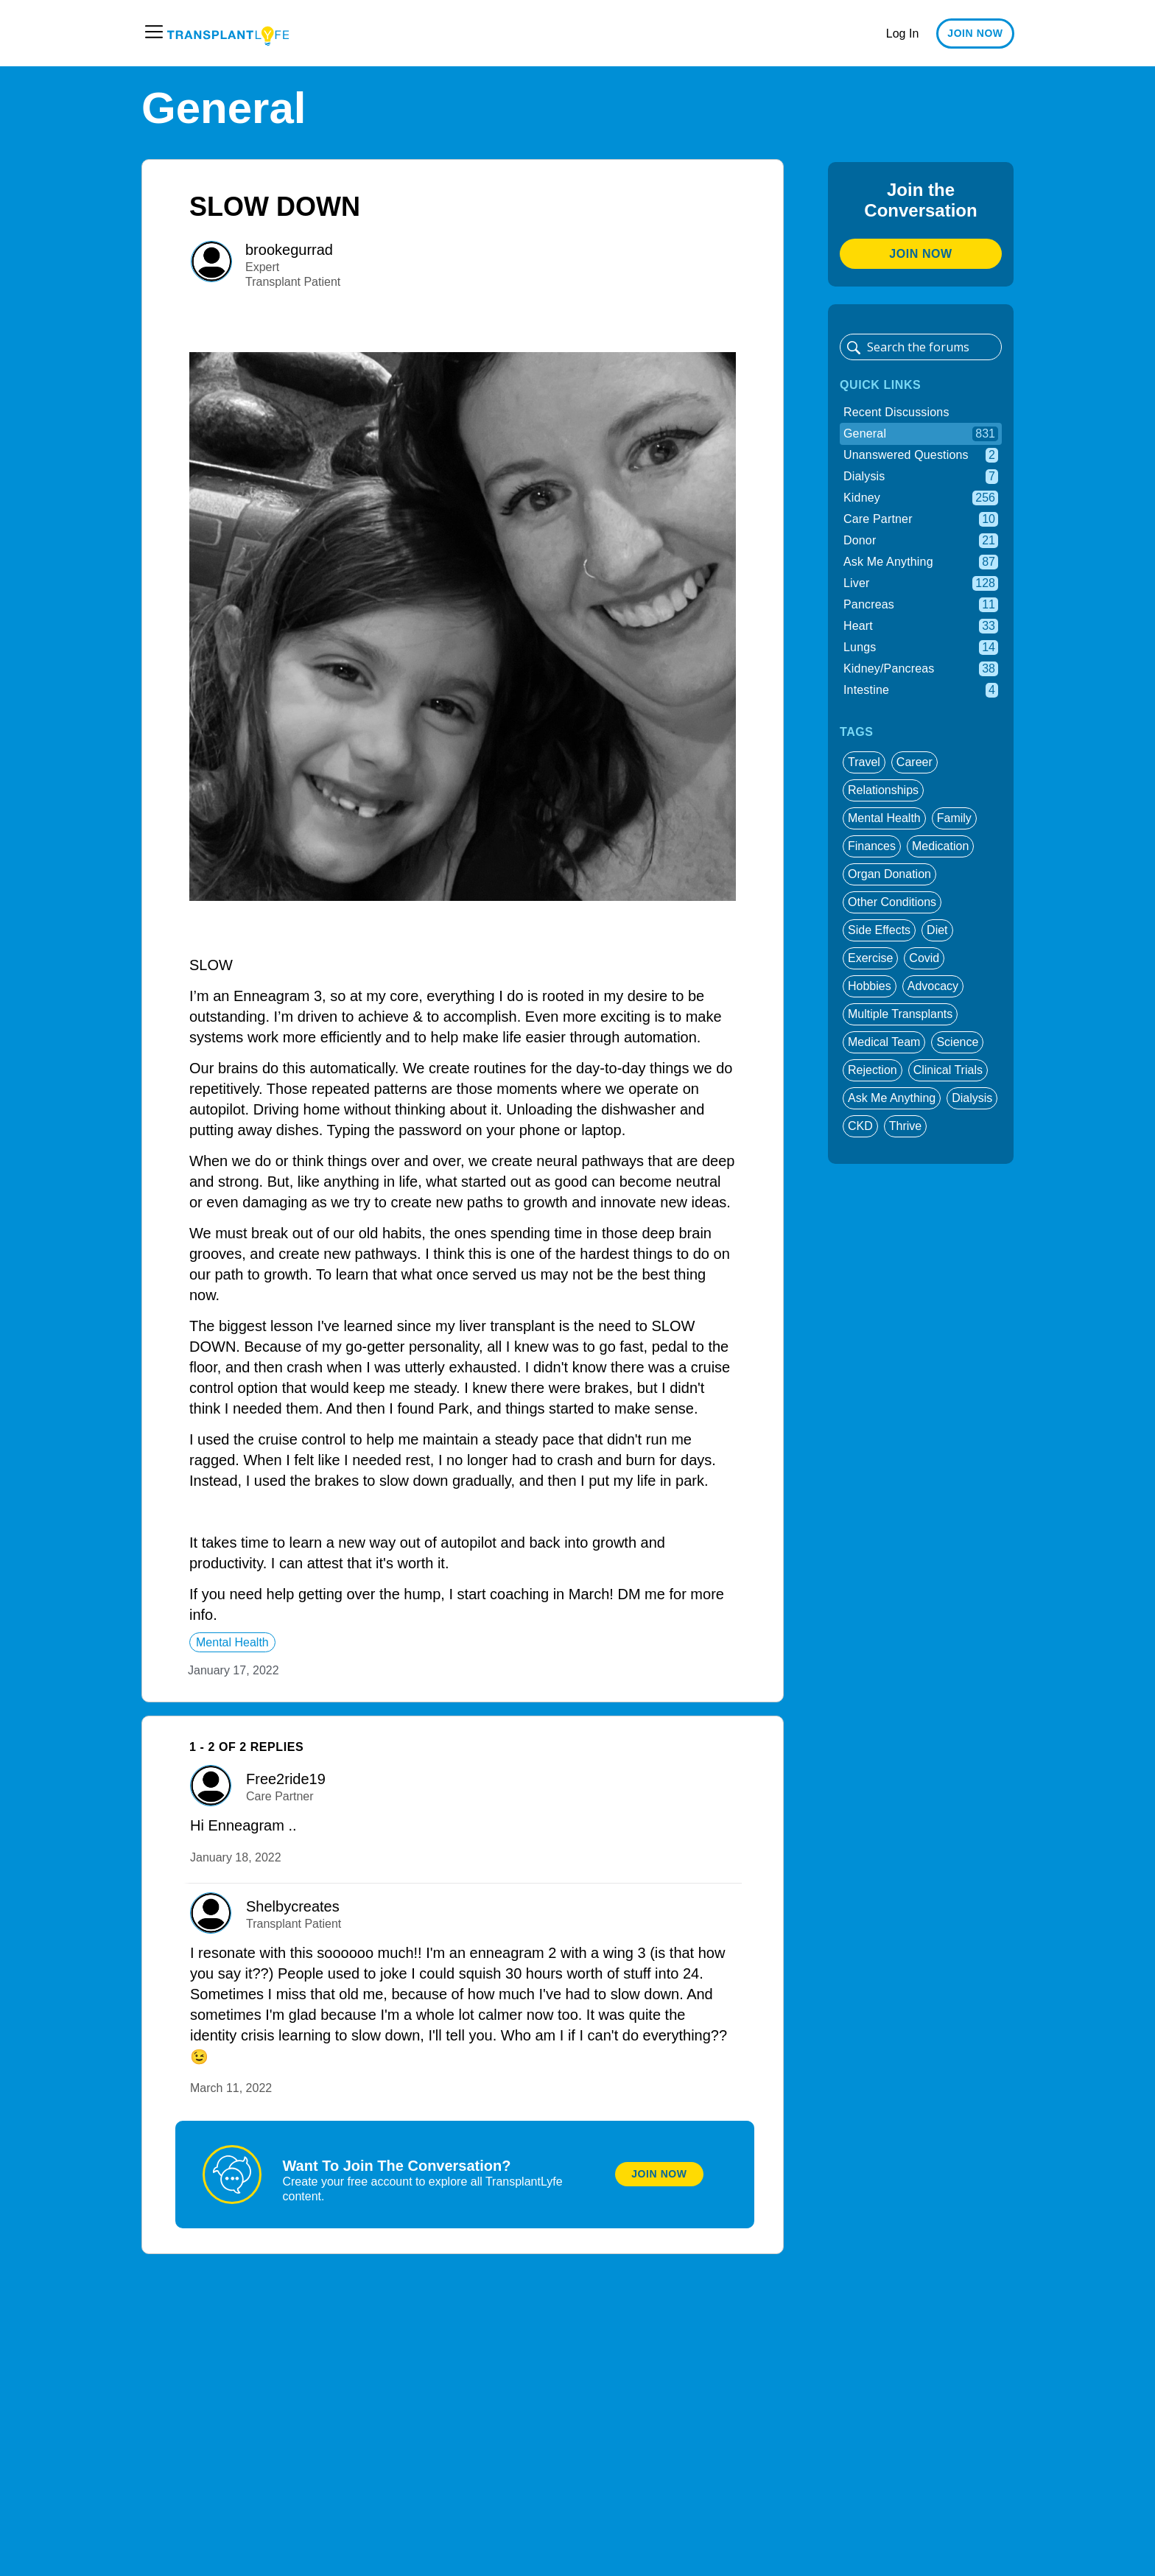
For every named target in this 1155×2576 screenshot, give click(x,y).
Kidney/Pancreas (920, 668)
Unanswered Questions (920, 455)
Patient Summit (805, 33)
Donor (920, 540)
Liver (920, 583)
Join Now (659, 2174)
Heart (920, 626)
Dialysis (920, 476)
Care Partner (920, 519)
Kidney (920, 498)
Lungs (920, 647)
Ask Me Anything (920, 562)
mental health (232, 1642)
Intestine (920, 690)
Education (538, 33)
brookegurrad (289, 250)
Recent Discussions (896, 412)
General (920, 434)
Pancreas (920, 604)
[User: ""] (211, 261)
